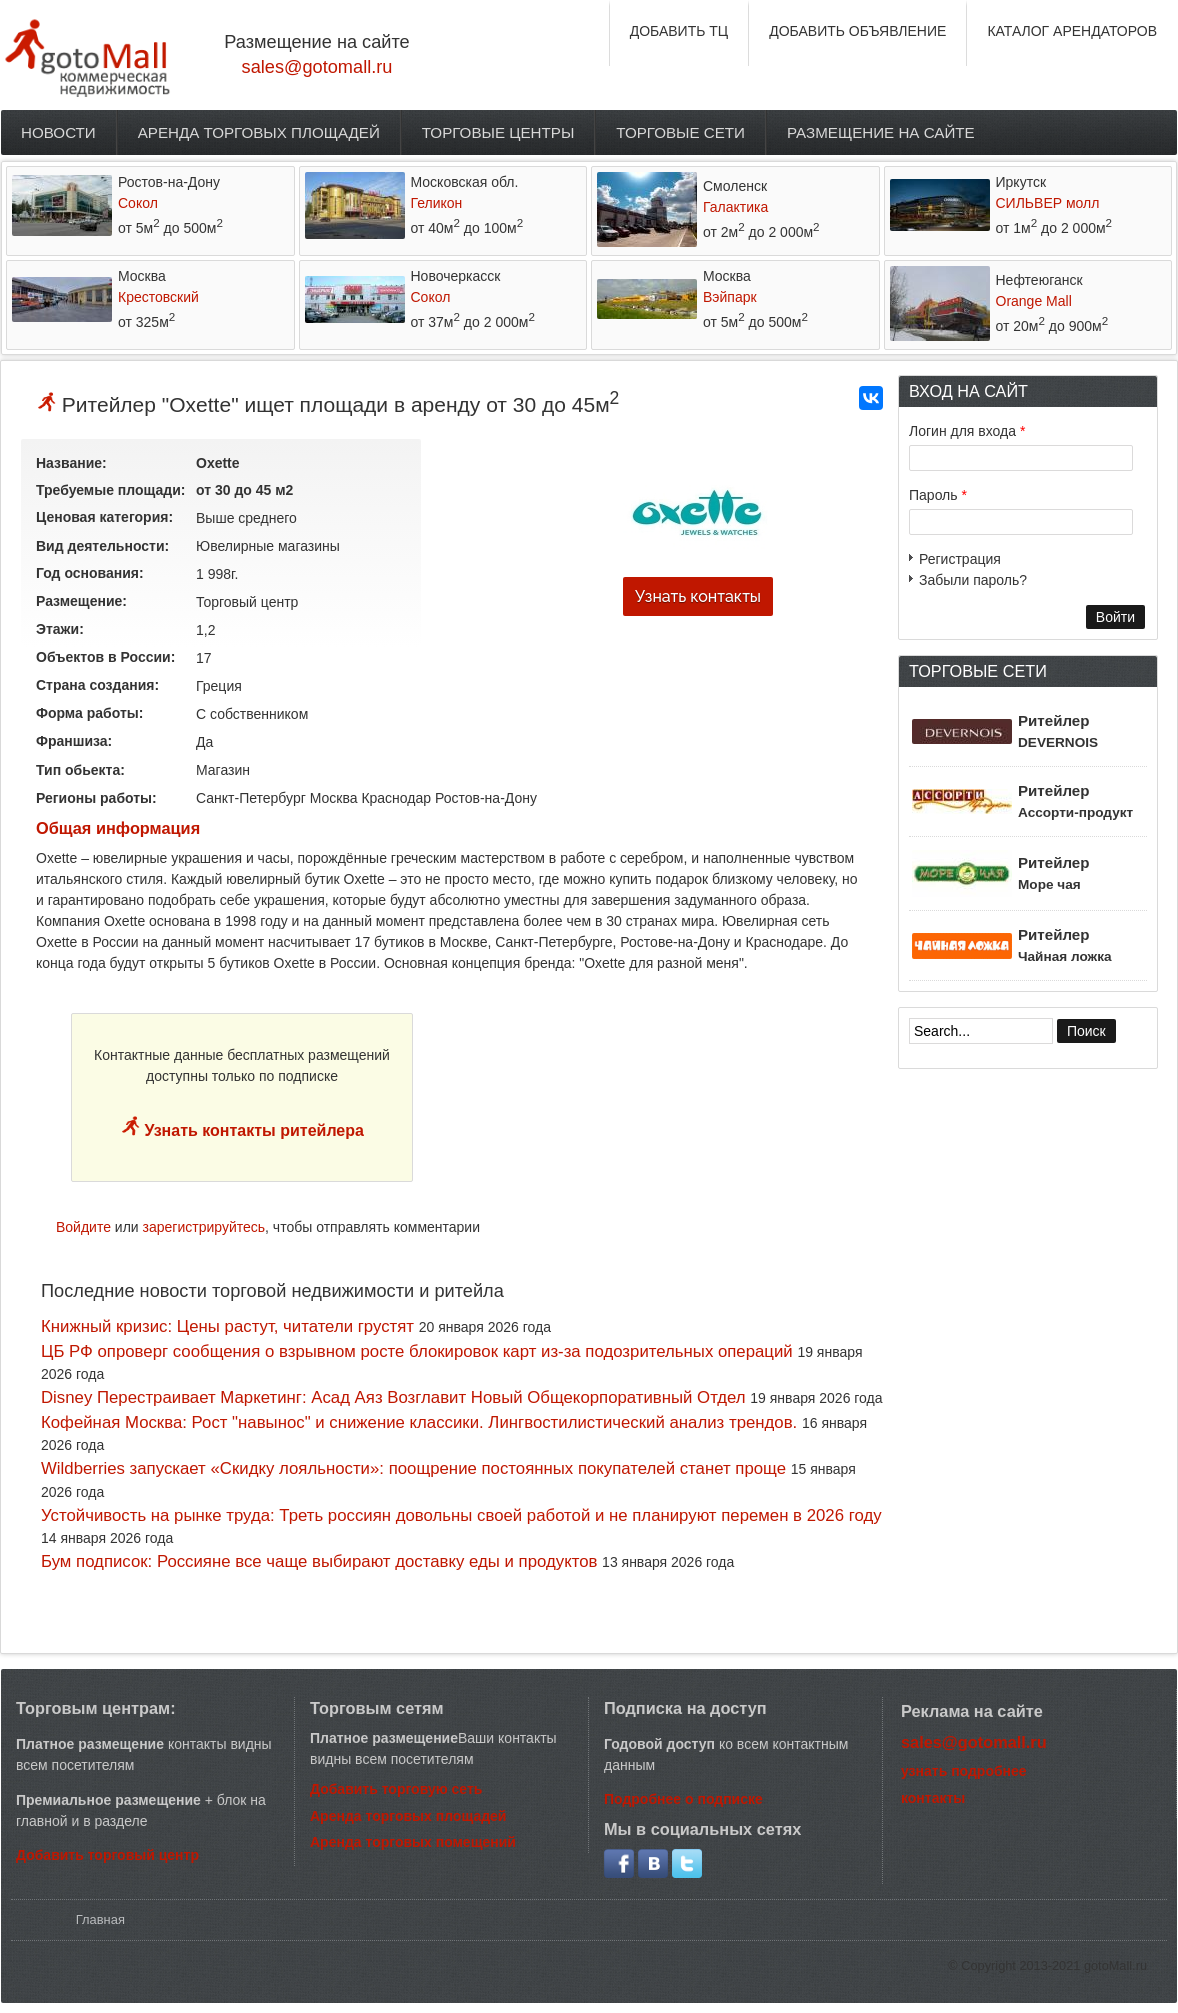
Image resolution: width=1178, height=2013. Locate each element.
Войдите (83, 1227)
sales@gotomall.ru (317, 67)
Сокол (138, 203)
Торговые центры (498, 132)
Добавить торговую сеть (396, 1789)
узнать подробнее (964, 1771)
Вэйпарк (730, 297)
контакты (933, 1798)
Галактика (735, 207)
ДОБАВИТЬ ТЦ (679, 31)
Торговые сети (680, 132)
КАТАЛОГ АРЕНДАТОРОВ (1072, 31)
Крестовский (158, 297)
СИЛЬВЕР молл (1048, 203)
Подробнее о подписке (683, 1799)
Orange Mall (1034, 301)
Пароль (938, 495)
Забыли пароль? (973, 580)
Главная (100, 1919)
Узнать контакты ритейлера (252, 1130)
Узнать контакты (698, 596)
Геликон (437, 203)
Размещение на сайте (881, 132)
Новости (58, 132)
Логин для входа (967, 431)
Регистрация (960, 559)
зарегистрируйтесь (204, 1227)
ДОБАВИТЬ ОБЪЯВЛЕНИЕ (857, 31)
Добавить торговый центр (107, 1855)
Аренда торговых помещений (413, 1842)
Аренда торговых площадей (259, 132)
